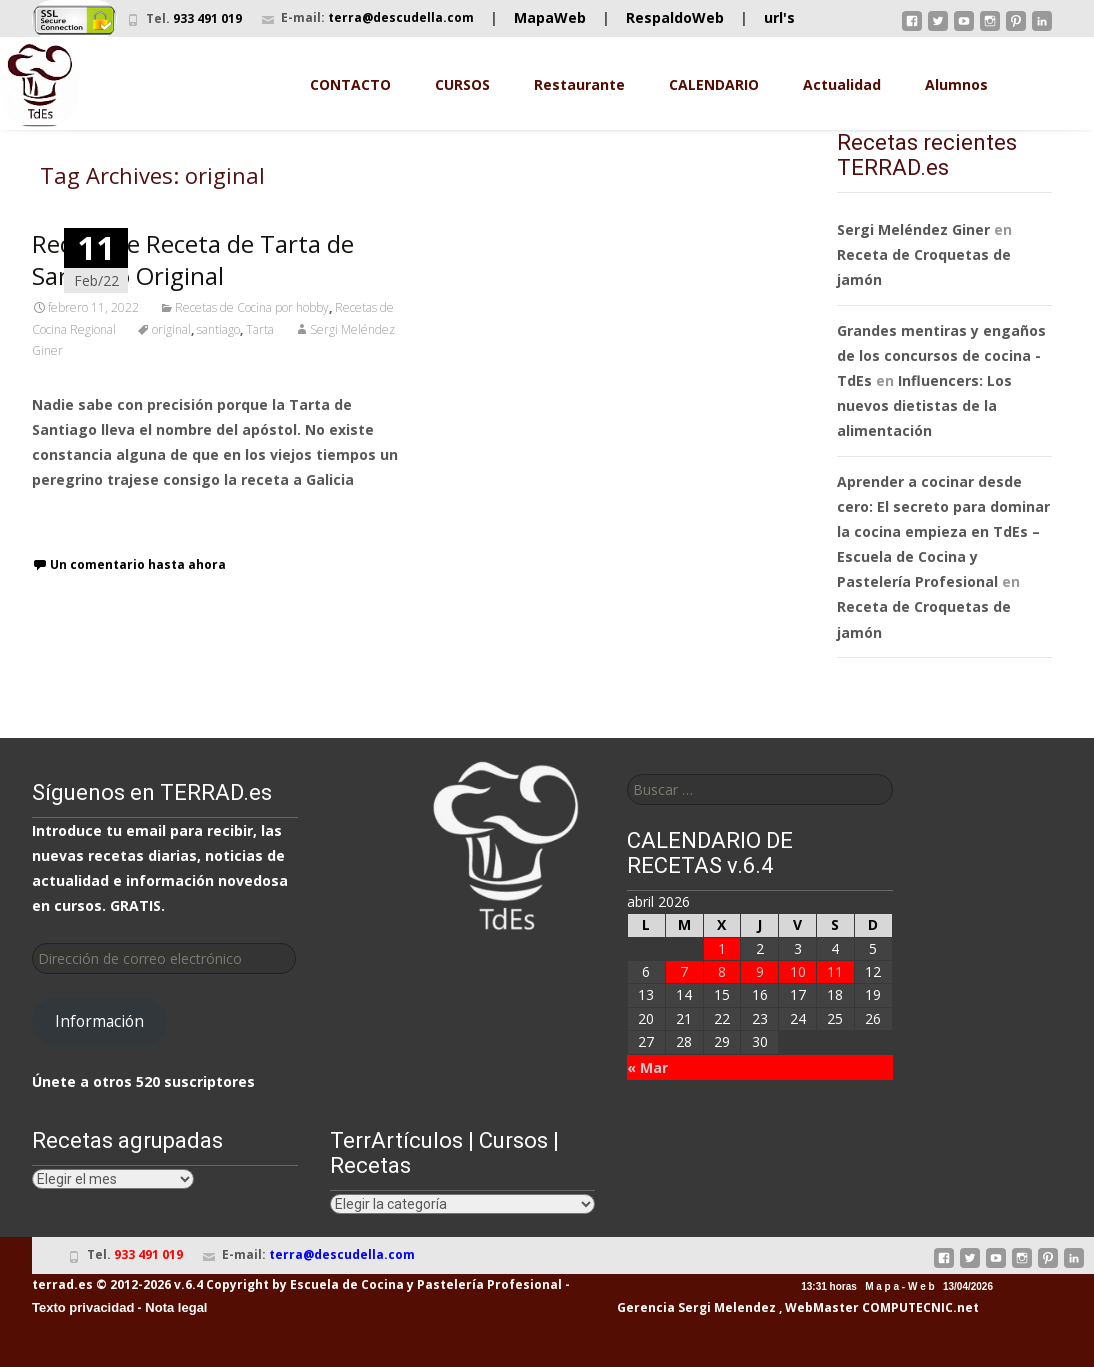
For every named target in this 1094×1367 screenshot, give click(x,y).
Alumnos (956, 84)
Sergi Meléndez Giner (913, 229)
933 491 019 (207, 18)
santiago (218, 329)
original (171, 329)
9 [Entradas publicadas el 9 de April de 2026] (760, 971)
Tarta (260, 329)
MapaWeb (550, 17)
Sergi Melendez (725, 1307)
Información (99, 1021)
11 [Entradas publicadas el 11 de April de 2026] (835, 971)
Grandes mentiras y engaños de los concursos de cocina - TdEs (941, 355)
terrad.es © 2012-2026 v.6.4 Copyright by (159, 1284)
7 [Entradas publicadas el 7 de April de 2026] (684, 971)
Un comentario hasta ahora (138, 564)
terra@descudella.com (401, 17)
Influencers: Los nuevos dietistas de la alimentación (924, 405)
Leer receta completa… (116, 517)
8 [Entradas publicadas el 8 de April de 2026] (722, 971)
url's (779, 17)
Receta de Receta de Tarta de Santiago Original (193, 259)
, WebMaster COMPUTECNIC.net (879, 1307)
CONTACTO (350, 84)
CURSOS (462, 84)
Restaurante (579, 84)
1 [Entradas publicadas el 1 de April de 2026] (722, 948)
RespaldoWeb (675, 17)
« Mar (647, 1067)
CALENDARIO (714, 84)
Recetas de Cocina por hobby (252, 307)
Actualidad (842, 84)
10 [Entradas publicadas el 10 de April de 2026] (798, 971)
